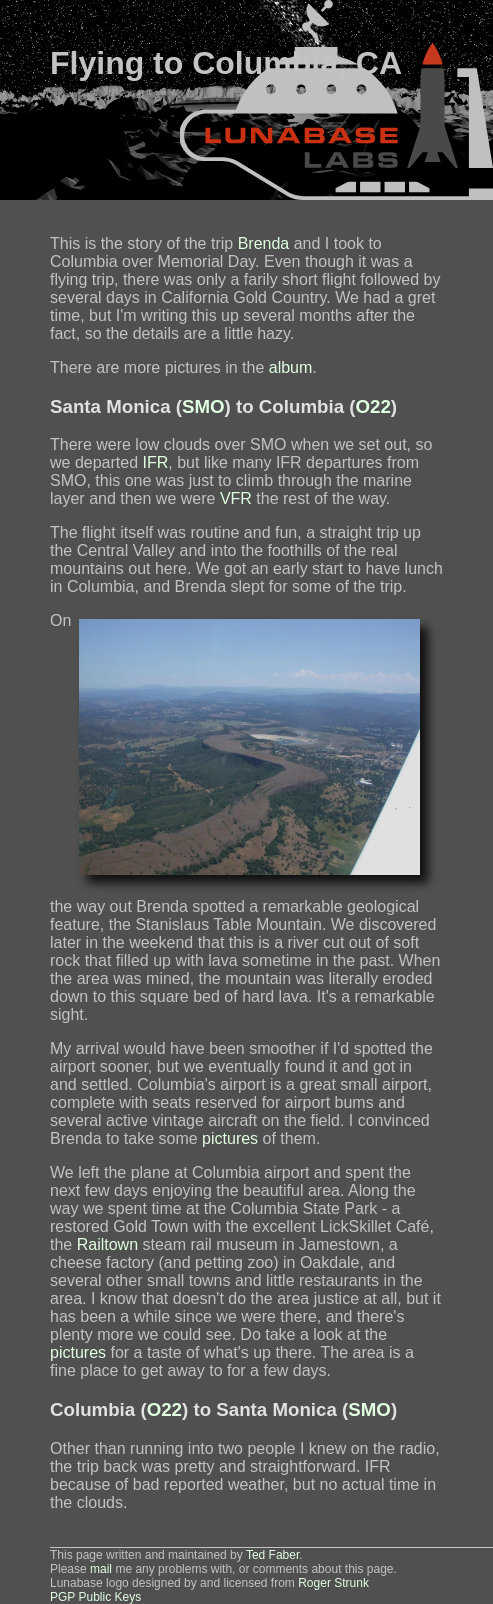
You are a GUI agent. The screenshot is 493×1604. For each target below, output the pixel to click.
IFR (156, 462)
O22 (373, 406)
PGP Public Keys (95, 1597)
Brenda (264, 243)
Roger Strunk (333, 1583)
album (291, 367)
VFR (236, 498)
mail (101, 1569)
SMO (203, 406)
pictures (230, 1138)
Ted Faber (272, 1555)
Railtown (107, 1244)
